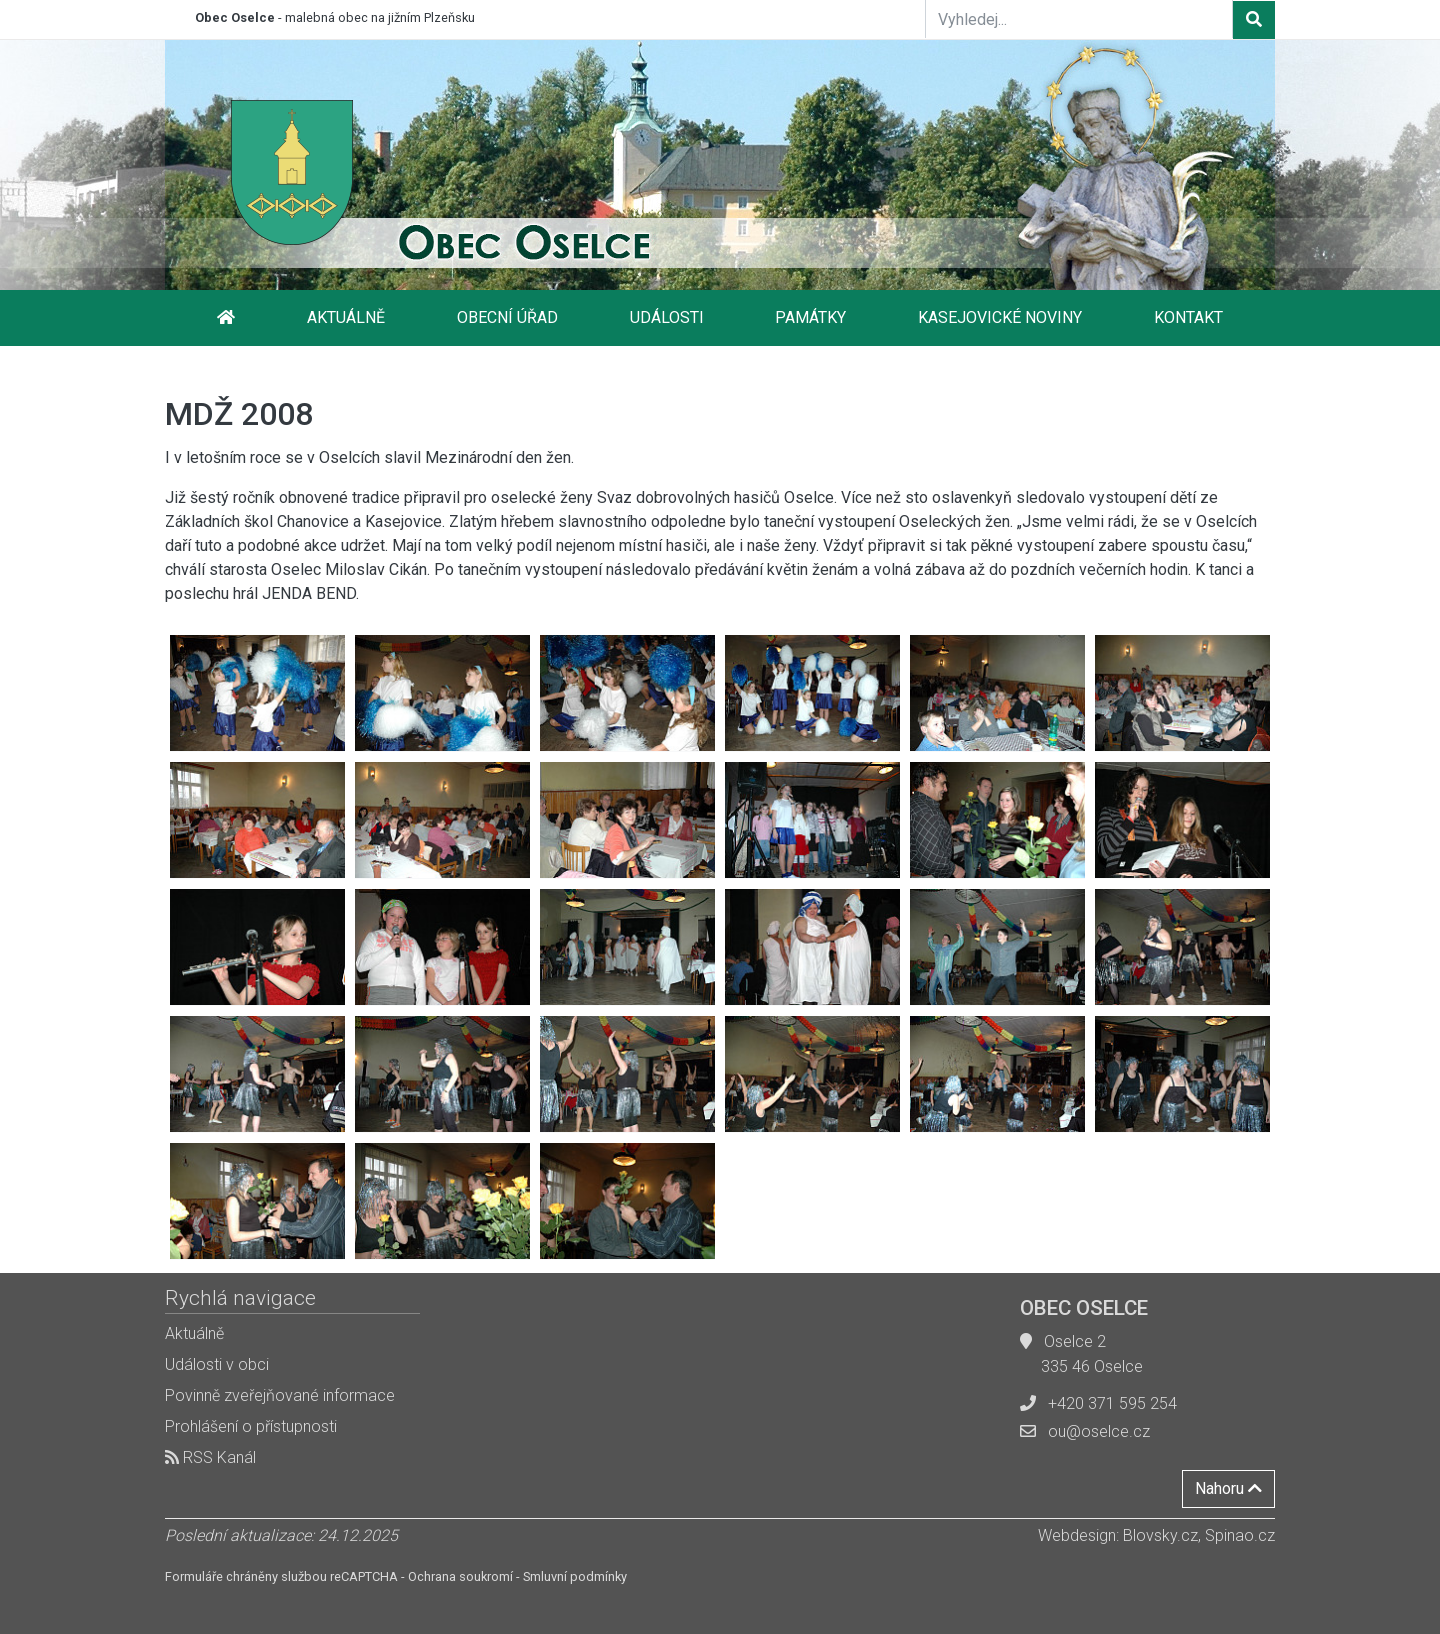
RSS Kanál (210, 1457)
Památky (810, 317)
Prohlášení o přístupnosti (251, 1426)
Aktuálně (346, 317)
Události (667, 317)
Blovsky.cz (1160, 1535)
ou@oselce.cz (1099, 1431)
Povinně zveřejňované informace (280, 1395)
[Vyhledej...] (1079, 19)
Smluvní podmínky (575, 1576)
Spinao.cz (1240, 1535)
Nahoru (1228, 1488)
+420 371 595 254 (1112, 1403)
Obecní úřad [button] (507, 317)
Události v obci (217, 1364)
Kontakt (1188, 317)
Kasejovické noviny (1000, 317)
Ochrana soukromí (460, 1576)
